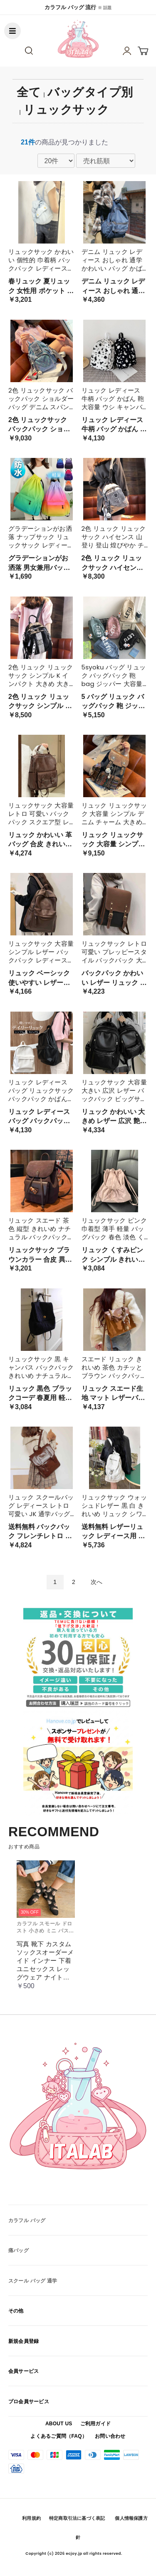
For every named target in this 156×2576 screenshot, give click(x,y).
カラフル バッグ (26, 2220)
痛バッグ (18, 2250)
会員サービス (23, 2371)
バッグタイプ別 (90, 92)
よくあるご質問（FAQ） (58, 2436)
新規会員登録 (23, 2341)
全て (29, 92)
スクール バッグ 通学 (32, 2281)
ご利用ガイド (95, 2424)
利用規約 (31, 2518)
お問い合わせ (110, 2436)
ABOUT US (58, 2424)
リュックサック (66, 109)
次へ (96, 1582)
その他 (16, 2311)
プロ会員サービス (28, 2401)
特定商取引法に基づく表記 (77, 2518)
